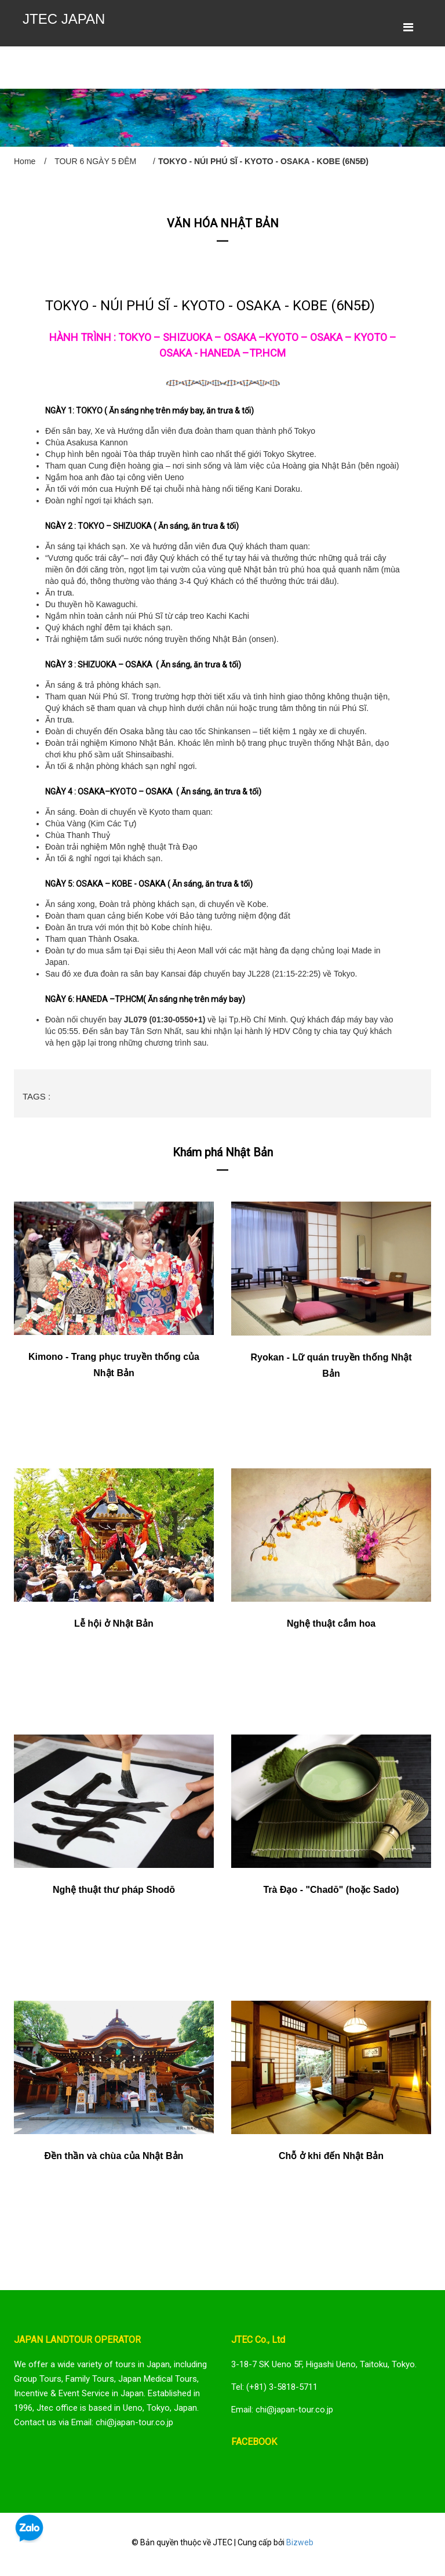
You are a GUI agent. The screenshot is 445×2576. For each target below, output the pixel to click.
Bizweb (299, 2542)
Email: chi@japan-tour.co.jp (282, 2409)
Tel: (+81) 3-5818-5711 (274, 2387)
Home (24, 161)
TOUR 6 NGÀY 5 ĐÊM (95, 161)
